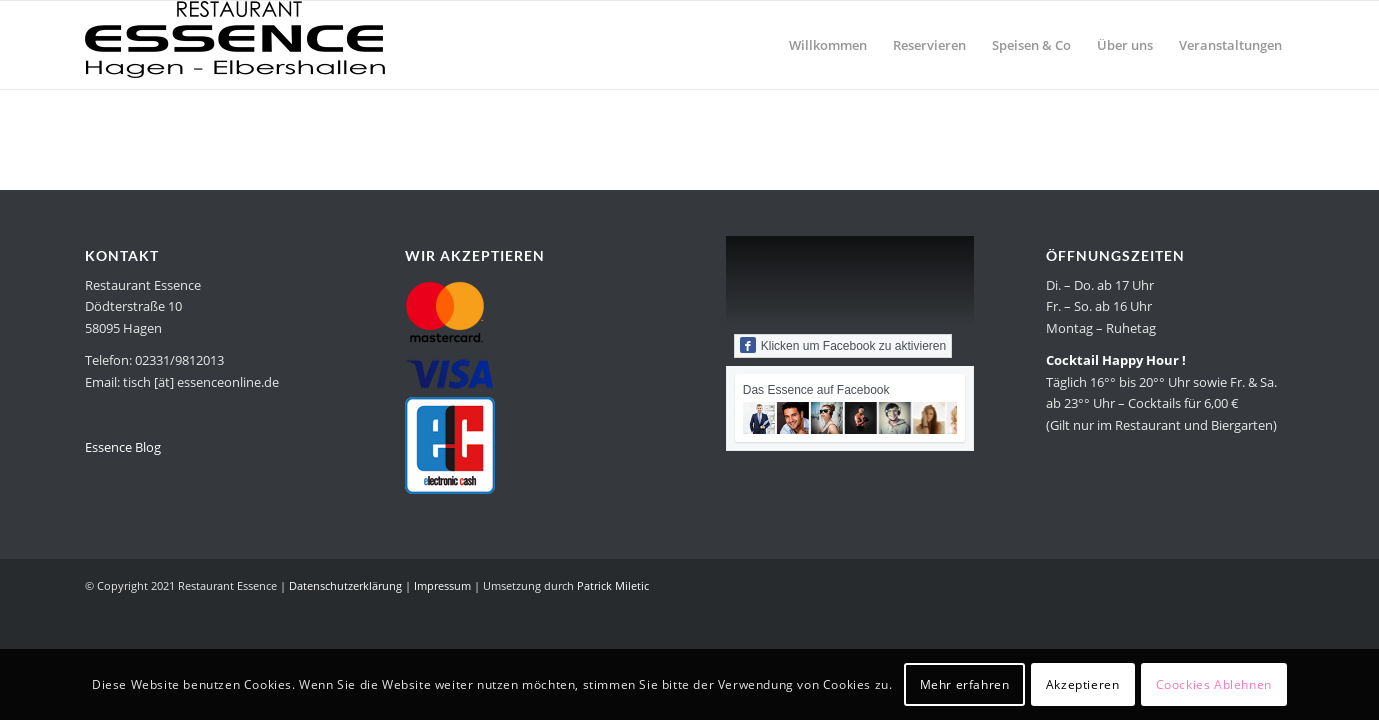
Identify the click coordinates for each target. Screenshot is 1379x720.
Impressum (442, 585)
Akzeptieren (1083, 684)
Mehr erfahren (965, 684)
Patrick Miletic (613, 585)
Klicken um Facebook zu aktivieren (843, 345)
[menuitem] (828, 45)
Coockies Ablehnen (1214, 684)
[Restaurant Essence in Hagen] (235, 45)
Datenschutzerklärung (345, 585)
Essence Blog (123, 447)
